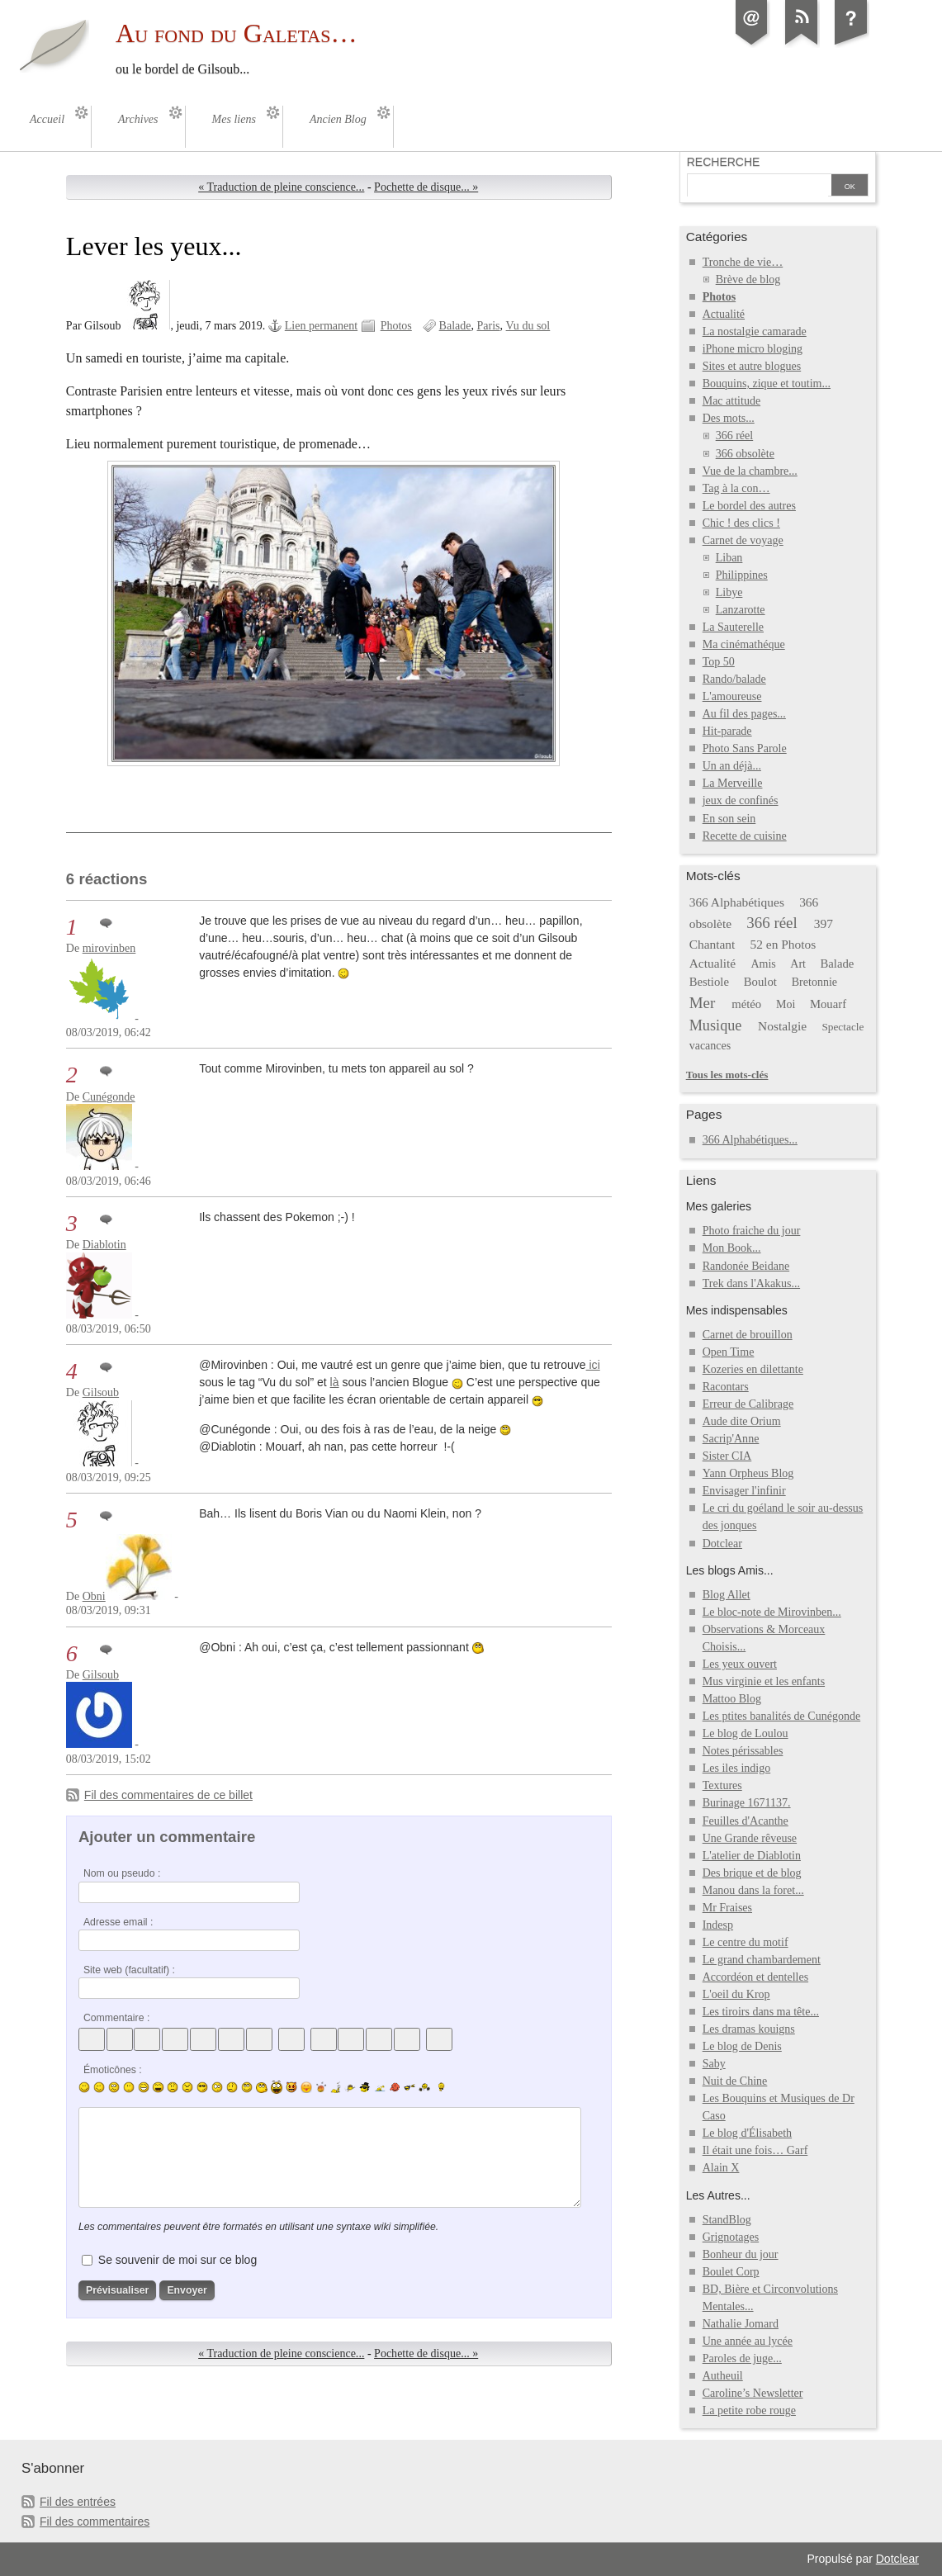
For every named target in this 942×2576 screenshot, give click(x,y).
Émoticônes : (112, 2070)
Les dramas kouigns (749, 2029)
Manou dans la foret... (753, 1890)
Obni (94, 1596)
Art (798, 964)
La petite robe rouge (749, 2410)
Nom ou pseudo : (121, 1873)
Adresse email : (118, 1922)
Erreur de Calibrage (748, 1404)
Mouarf (828, 1004)
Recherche (723, 161)
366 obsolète (745, 453)
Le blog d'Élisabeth (747, 2133)
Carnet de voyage (743, 540)
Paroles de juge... (742, 2358)
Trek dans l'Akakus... (751, 1283)
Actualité (724, 314)
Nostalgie (782, 1026)
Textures (722, 1785)
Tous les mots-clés (727, 1074)
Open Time (729, 1352)
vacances (710, 1045)
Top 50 (719, 662)
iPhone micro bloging (752, 349)
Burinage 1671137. (747, 1803)
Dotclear (722, 1543)
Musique (715, 1025)
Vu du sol (528, 326)
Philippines (742, 575)
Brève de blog (748, 279)
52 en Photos (783, 944)
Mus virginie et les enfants (764, 1681)
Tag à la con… (736, 488)
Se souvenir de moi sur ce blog (177, 2259)
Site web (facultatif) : (129, 1970)
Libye (729, 592)
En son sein (729, 818)
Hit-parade (727, 731)
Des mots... (729, 418)
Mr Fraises (727, 1907)
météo (746, 1004)
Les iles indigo (737, 1768)
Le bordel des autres (749, 506)
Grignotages (731, 2237)
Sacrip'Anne (731, 1438)
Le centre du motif (745, 1942)
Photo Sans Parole (745, 748)
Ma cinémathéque (744, 644)
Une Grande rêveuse (750, 1838)
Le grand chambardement (762, 1959)
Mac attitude (731, 401)
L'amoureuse (732, 696)
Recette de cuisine (745, 836)
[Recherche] (758, 186)
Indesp (718, 1925)
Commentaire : (116, 2018)
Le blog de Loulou (745, 1733)
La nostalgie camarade (755, 331)
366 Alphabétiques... (750, 1140)
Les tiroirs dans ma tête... (761, 2011)
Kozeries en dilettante (753, 1369)
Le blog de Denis (742, 2046)
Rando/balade (734, 679)
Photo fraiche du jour (752, 1230)
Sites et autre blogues (752, 366)
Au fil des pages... (744, 714)
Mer (702, 1002)
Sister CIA (727, 1456)
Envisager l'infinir (744, 1491)
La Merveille (733, 783)
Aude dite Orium (742, 1421)
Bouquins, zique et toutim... (767, 383)
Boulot (760, 981)
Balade (455, 326)
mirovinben (109, 948)
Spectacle (842, 1026)
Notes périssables (743, 1751)
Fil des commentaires (94, 2521)
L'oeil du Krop (736, 1994)
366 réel (735, 435)
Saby (714, 2063)
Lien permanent (321, 326)
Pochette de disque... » (426, 187)
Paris (488, 326)
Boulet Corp (731, 2272)
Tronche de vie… (743, 262)
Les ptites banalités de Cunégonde (782, 1716)
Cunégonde (109, 1097)
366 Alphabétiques (736, 902)
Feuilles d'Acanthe (745, 1821)
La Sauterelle (733, 627)
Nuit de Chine (735, 2081)
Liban (729, 558)
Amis (762, 964)
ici (593, 1364)
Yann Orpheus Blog (748, 1473)
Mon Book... (732, 1248)
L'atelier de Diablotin (752, 1855)
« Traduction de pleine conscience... (281, 187)
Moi (785, 1004)
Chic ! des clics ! (741, 523)
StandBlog (727, 2220)
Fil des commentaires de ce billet (168, 1795)
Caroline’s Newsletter (753, 2393)
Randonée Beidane (746, 1266)
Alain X (721, 2168)
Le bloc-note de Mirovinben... (772, 1612)
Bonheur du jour (741, 2254)
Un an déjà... (732, 766)
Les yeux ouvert (740, 1664)
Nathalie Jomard (741, 2324)
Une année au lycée (748, 2341)
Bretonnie (814, 982)
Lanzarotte (740, 610)
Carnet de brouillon (748, 1334)
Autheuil (723, 2376)
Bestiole (709, 981)
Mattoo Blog (732, 1699)
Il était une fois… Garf (755, 2150)
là (334, 1382)
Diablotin (104, 1244)
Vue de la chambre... (750, 471)
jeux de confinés (741, 800)
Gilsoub (101, 1392)
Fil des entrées (78, 2501)
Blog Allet (726, 1595)
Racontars (726, 1386)
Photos (396, 326)
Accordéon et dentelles (755, 1977)
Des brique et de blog (752, 1873)
